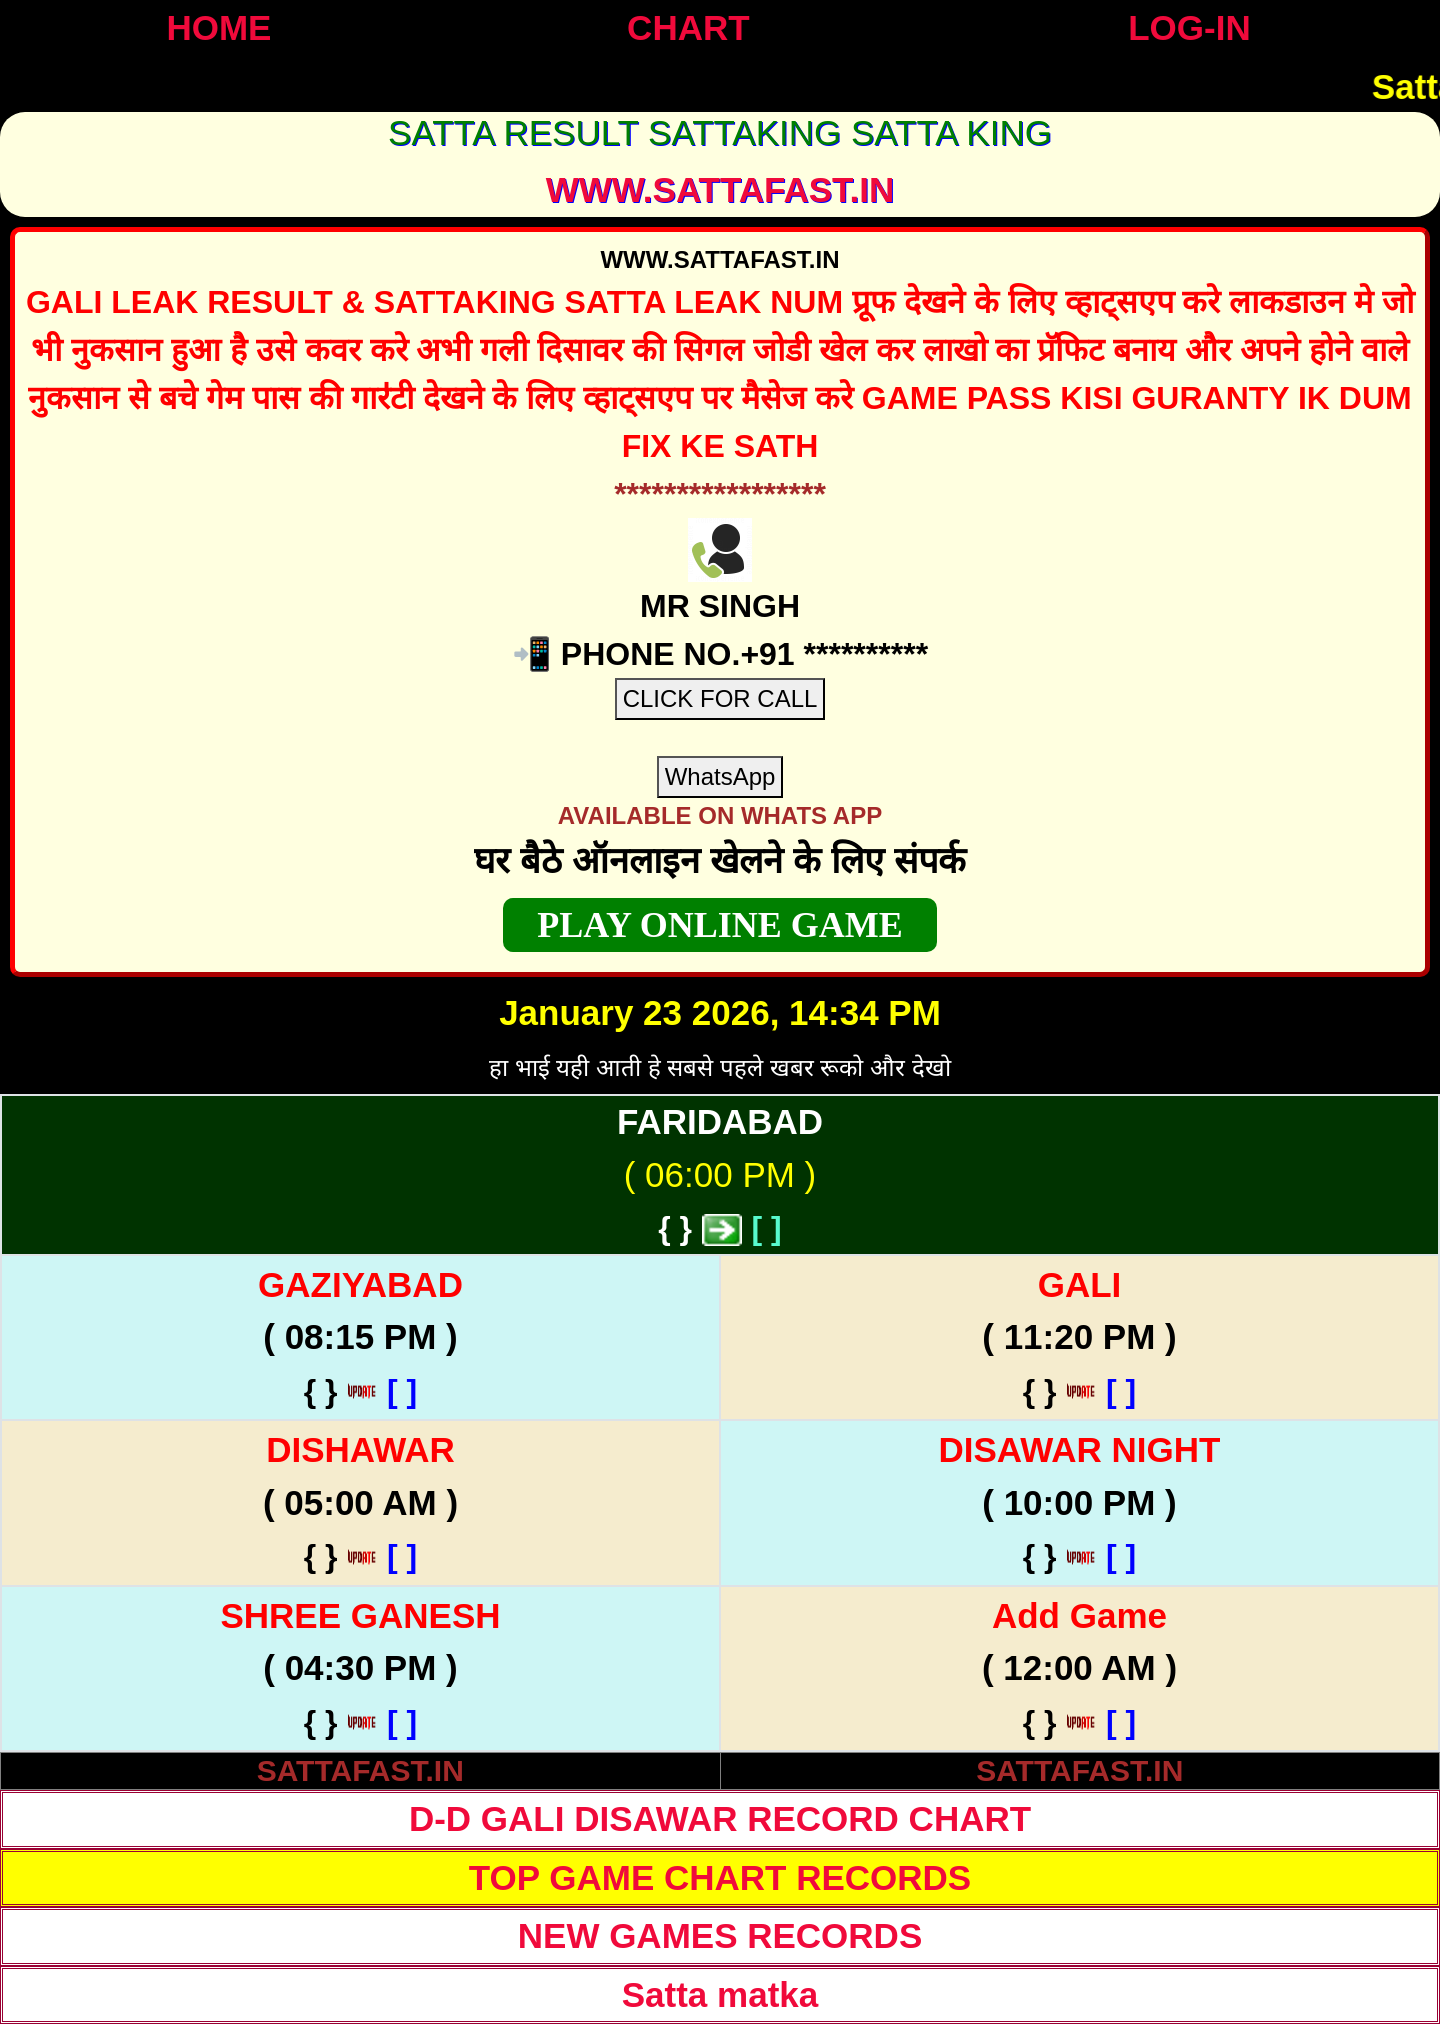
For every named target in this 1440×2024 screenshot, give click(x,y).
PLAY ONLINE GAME (719, 925)
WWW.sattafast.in (720, 189)
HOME (218, 27)
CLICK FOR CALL (720, 698)
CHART (688, 27)
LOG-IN (1189, 27)
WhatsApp (720, 776)
